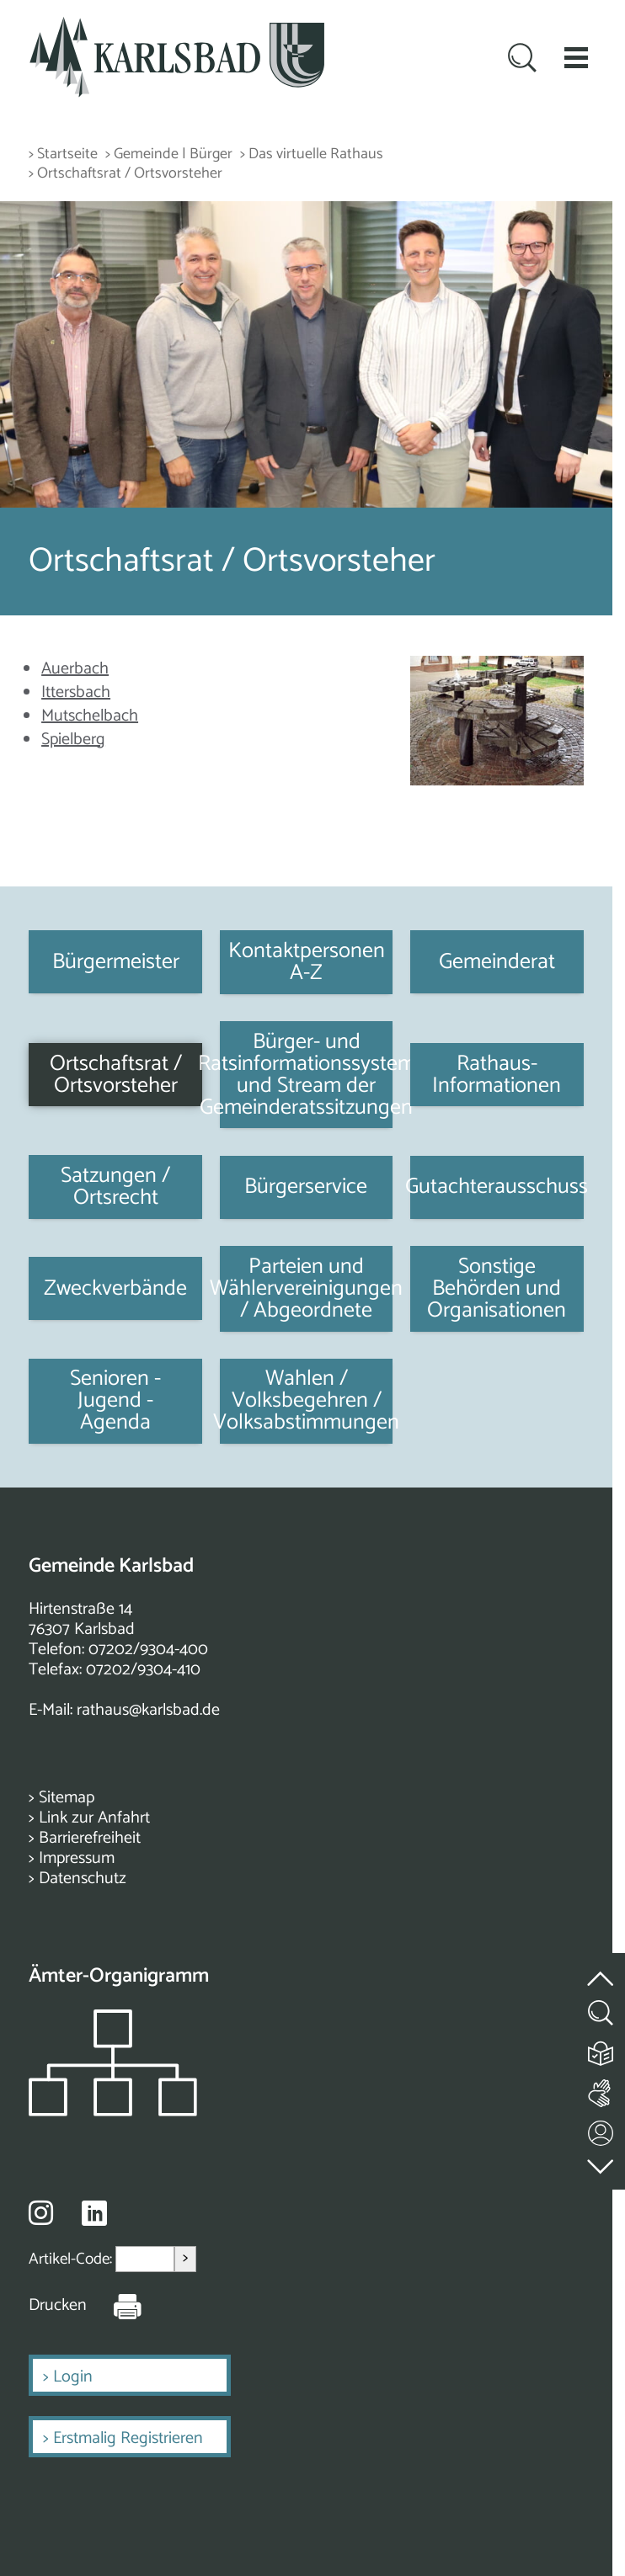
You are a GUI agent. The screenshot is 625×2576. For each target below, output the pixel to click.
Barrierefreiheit (90, 1838)
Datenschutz (82, 1878)
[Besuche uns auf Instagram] (41, 2212)
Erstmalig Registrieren (128, 2438)
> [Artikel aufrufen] (185, 2258)
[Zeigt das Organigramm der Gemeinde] (113, 2112)
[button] (576, 57)
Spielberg (73, 739)
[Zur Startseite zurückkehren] (176, 26)
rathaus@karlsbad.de (148, 1710)
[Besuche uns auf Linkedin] (94, 2214)
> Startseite (63, 154)
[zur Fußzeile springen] (601, 2162)
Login (73, 2377)
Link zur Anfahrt (94, 1818)
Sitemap (66, 1798)
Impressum (77, 1858)
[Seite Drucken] (114, 2306)
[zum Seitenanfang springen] (601, 1968)
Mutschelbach (89, 716)
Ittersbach (75, 692)
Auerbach (75, 669)
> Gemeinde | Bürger (168, 154)
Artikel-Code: (72, 2259)
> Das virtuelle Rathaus (311, 154)
